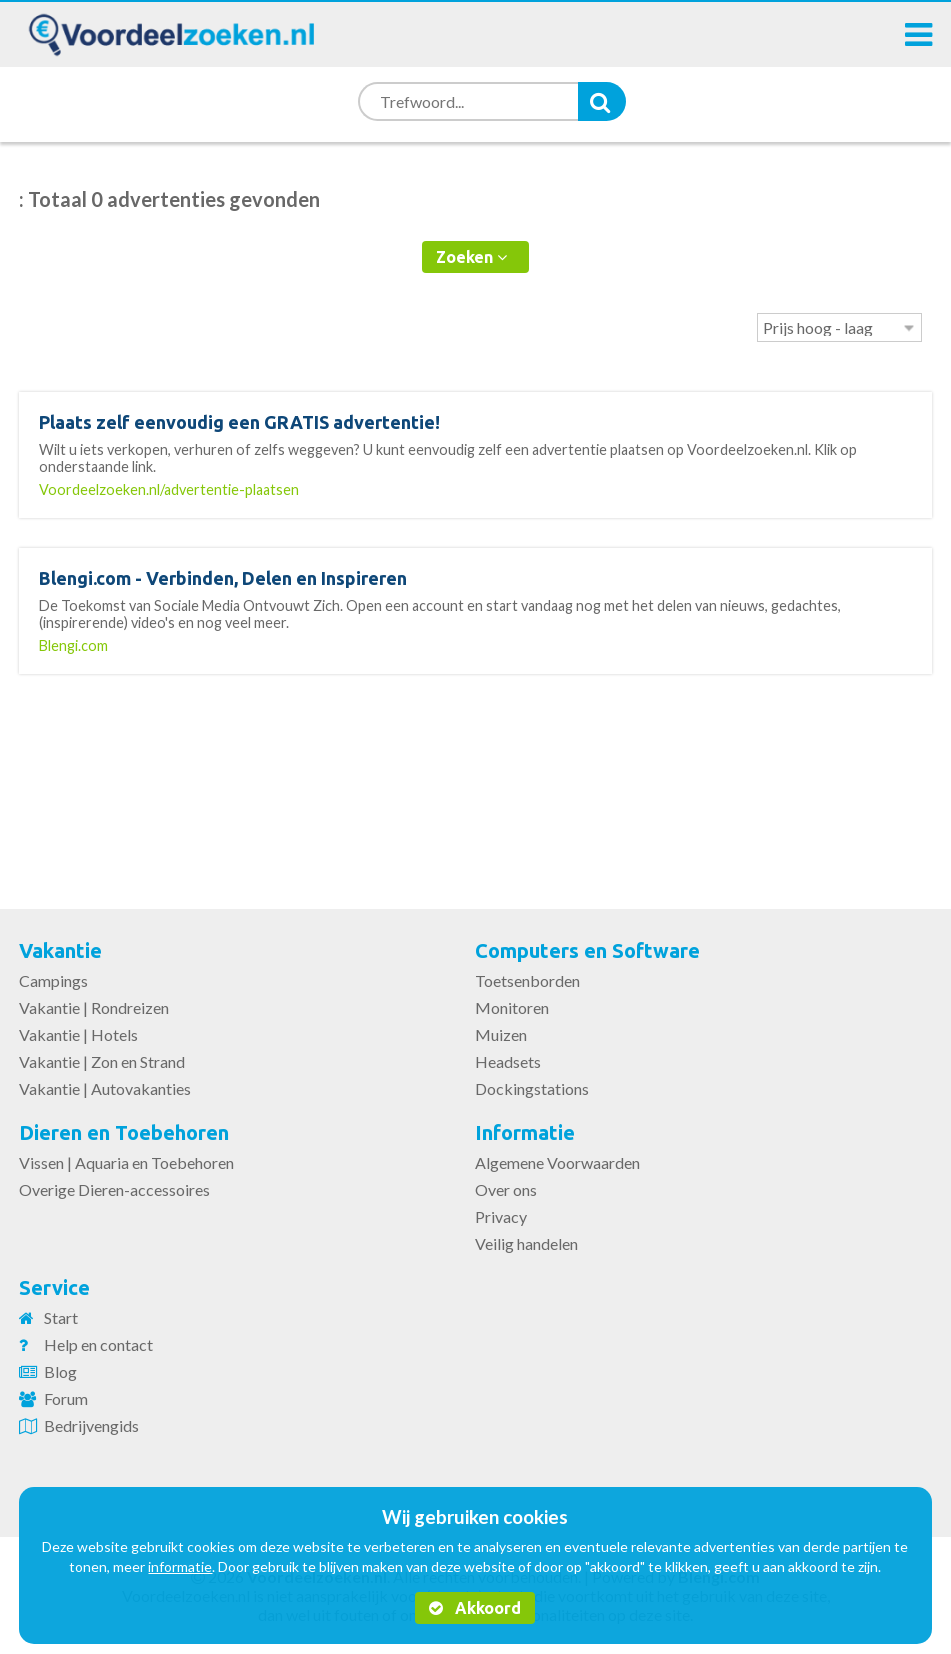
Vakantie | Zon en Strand (102, 1061)
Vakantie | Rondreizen (94, 1007)
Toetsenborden (527, 980)
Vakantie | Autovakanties (105, 1088)
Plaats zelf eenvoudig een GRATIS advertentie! (239, 422)
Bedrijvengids (91, 1425)
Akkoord (475, 1608)
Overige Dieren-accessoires (114, 1189)
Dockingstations (532, 1088)
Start (61, 1317)
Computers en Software (587, 950)
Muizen (501, 1034)
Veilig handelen (526, 1243)
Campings (53, 980)
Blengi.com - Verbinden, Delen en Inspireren (223, 578)
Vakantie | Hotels (78, 1034)
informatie (180, 1566)
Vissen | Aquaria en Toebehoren (126, 1162)
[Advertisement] (475, 779)
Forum (66, 1398)
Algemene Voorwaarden (557, 1162)
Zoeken (471, 257)
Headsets (508, 1061)
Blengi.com (73, 645)
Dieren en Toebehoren (124, 1132)
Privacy (501, 1216)
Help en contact (98, 1344)
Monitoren (512, 1007)
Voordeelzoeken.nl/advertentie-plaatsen (169, 489)
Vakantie (60, 950)
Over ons (506, 1189)
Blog (60, 1371)
